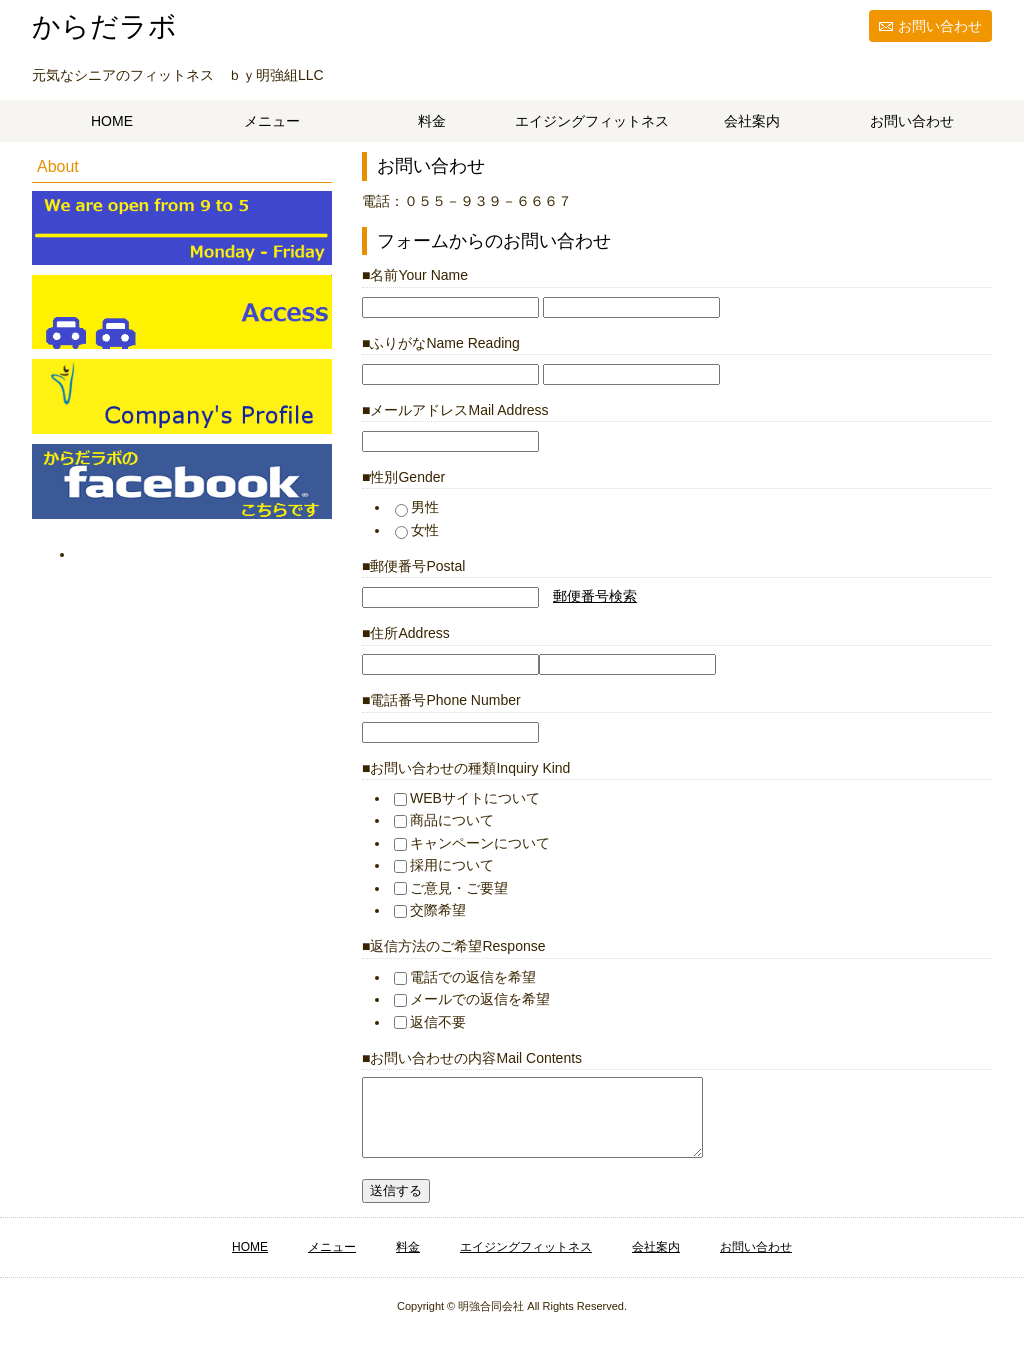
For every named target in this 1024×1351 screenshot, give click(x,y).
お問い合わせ (940, 26)
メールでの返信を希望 (472, 999)
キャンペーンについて (472, 843)
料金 (432, 121)
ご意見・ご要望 (451, 888)
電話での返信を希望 (465, 977)
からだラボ (104, 26)
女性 (417, 530)
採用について (444, 865)
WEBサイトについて (467, 798)
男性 (417, 507)
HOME (112, 121)
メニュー (272, 121)
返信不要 (430, 1022)
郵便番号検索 (595, 596)
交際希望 (430, 910)
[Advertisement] (196, 691)
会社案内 (752, 121)
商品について (444, 820)
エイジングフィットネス (592, 121)
